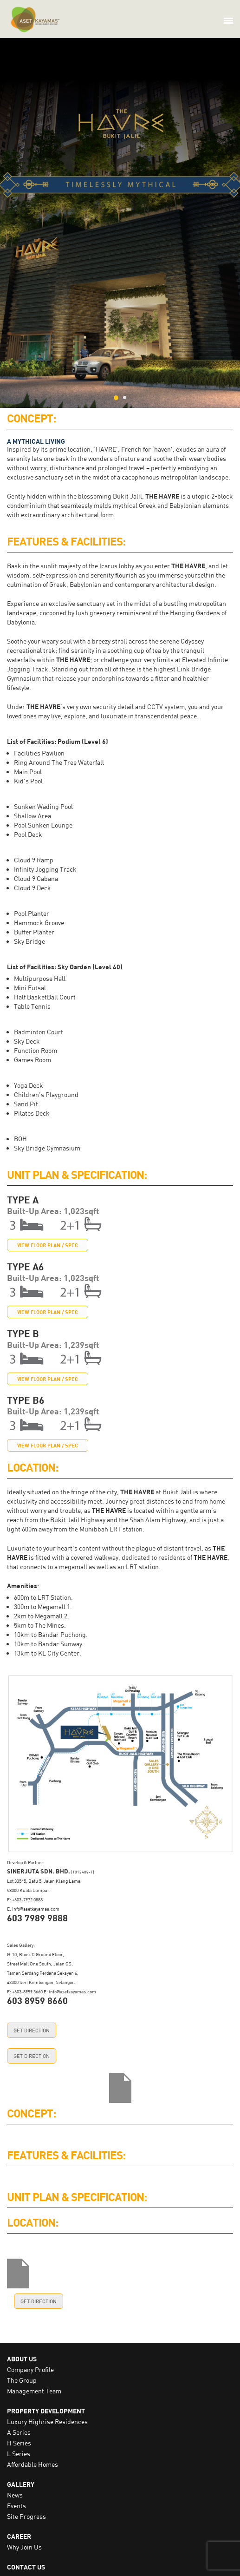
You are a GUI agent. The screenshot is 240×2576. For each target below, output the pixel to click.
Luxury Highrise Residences (47, 2421)
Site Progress (26, 2516)
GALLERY (20, 2484)
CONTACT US (26, 2567)
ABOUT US (22, 2359)
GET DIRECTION (31, 2030)
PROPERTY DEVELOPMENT (46, 2411)
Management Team (34, 2391)
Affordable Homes (32, 2464)
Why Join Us (24, 2547)
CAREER (19, 2536)
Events (16, 2506)
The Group (22, 2380)
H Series (19, 2443)
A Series (19, 2432)
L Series (18, 2454)
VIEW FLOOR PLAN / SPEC (47, 1245)
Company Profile (30, 2369)
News (15, 2495)
